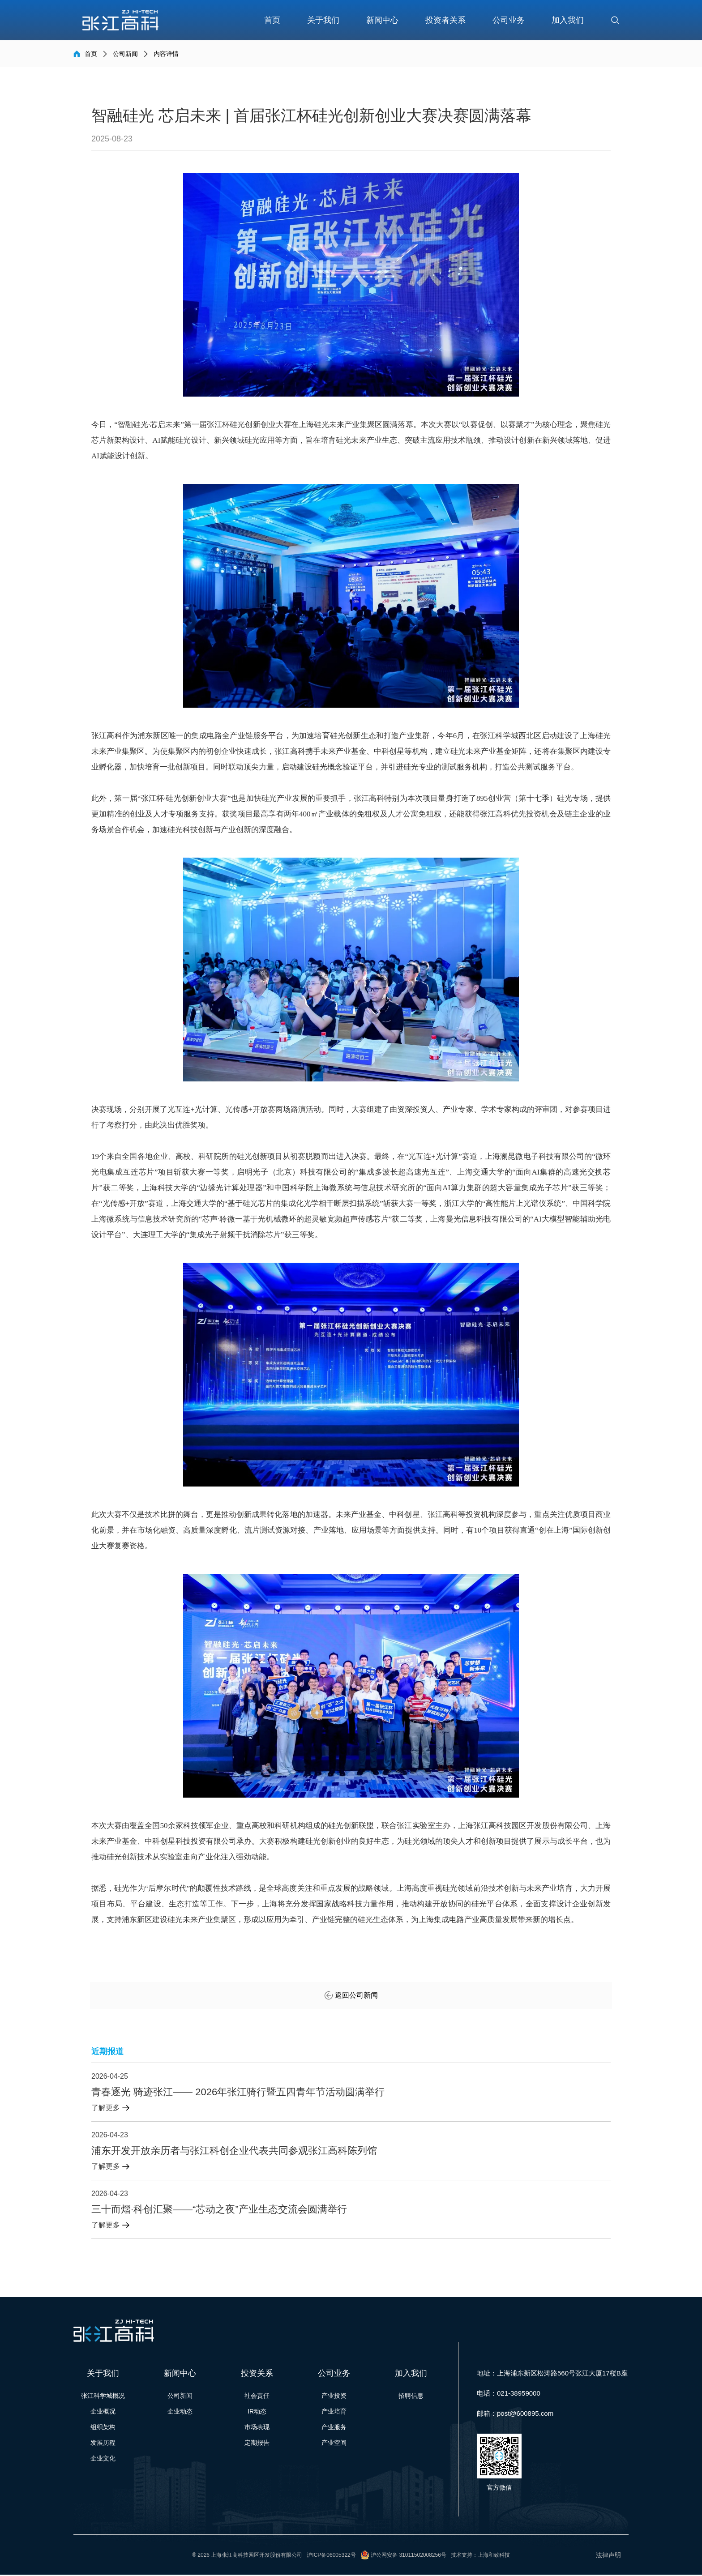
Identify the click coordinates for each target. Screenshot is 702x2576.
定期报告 (257, 2444)
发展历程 (103, 2444)
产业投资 (334, 2397)
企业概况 (103, 2412)
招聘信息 (411, 2397)
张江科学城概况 (103, 2397)
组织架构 (103, 2428)
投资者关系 (445, 20)
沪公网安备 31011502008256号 (408, 2556)
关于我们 (323, 20)
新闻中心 (382, 20)
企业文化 (103, 2459)
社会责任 (257, 2397)
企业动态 (180, 2412)
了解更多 (110, 2109)
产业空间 (334, 2444)
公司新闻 (125, 53)
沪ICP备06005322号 (331, 2556)
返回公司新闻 (351, 1997)
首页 (272, 20)
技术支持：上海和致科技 (480, 2556)
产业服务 (334, 2428)
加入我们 (568, 20)
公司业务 (508, 20)
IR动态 (257, 2412)
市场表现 (257, 2428)
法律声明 (607, 2555)
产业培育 (334, 2412)
